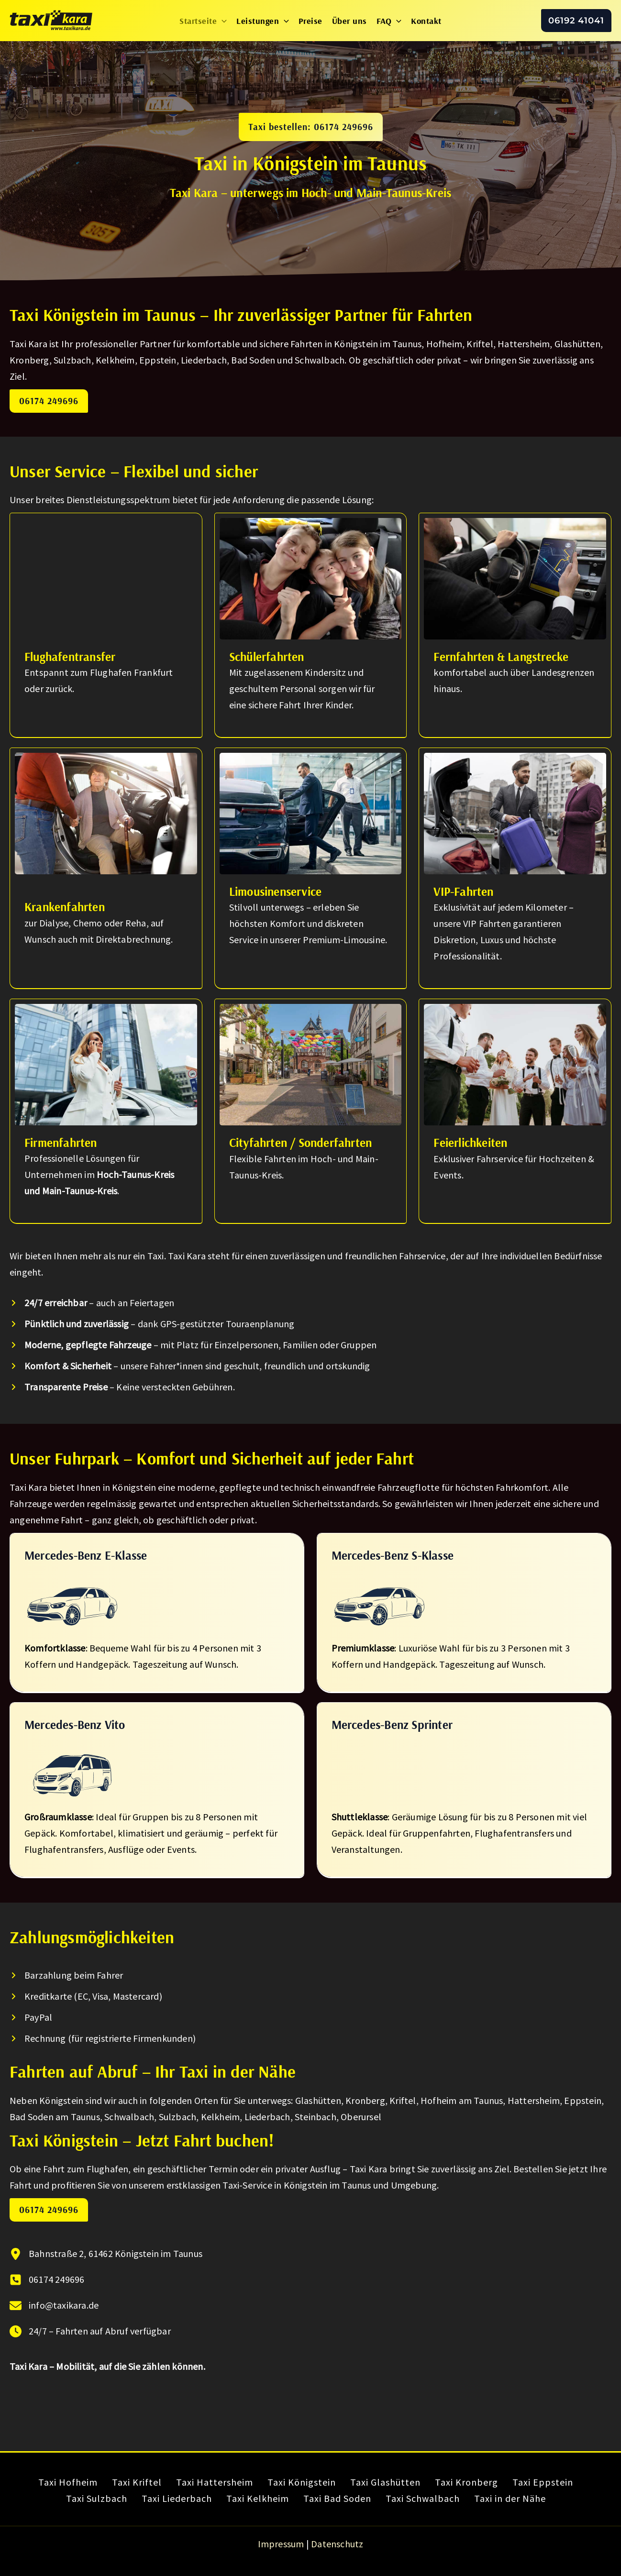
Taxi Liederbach (177, 2498)
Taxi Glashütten (385, 2482)
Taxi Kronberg (466, 2482)
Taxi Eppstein (542, 2482)
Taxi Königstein (301, 2482)
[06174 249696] (47, 2279)
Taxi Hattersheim (214, 2482)
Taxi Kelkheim (257, 2498)
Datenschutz (337, 2544)
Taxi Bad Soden (337, 2498)
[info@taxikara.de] (54, 2305)
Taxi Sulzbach (96, 2498)
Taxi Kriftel (137, 2482)
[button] (222, 21)
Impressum (281, 2544)
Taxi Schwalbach (423, 2498)
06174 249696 (48, 401)
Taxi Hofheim (68, 2482)
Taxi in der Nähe (510, 2498)
